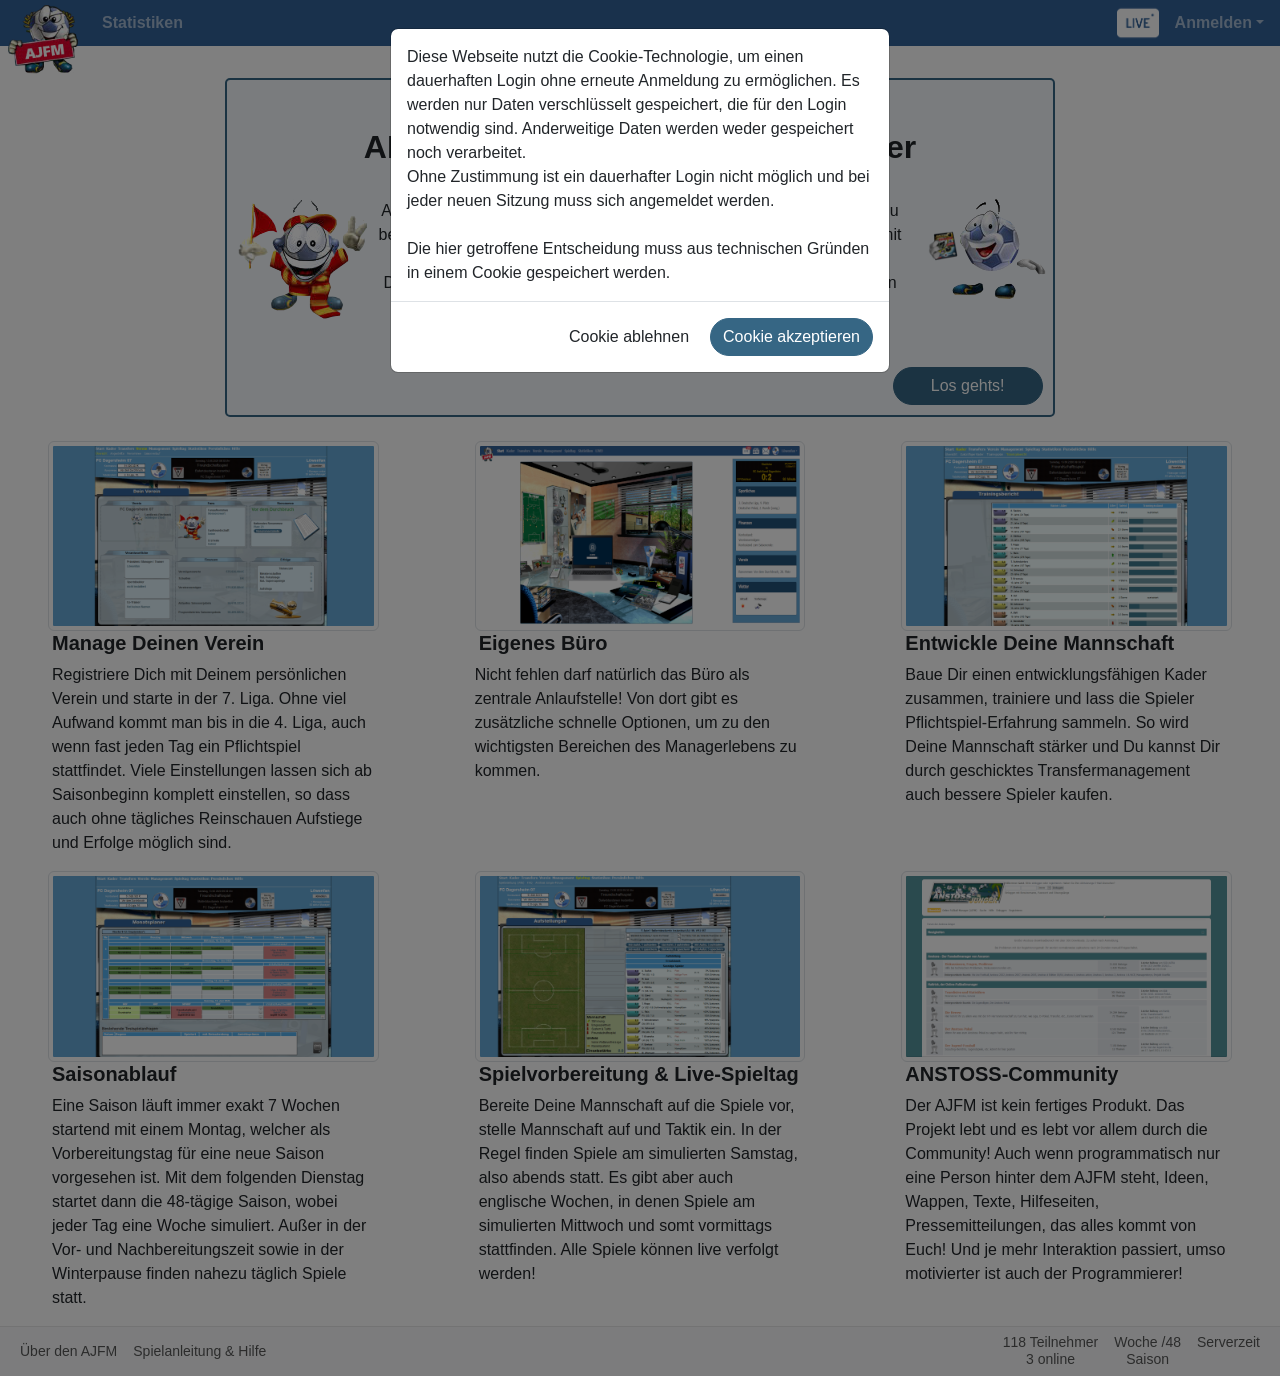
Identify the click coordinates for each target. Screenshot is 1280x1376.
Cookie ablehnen (629, 336)
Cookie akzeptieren (791, 336)
